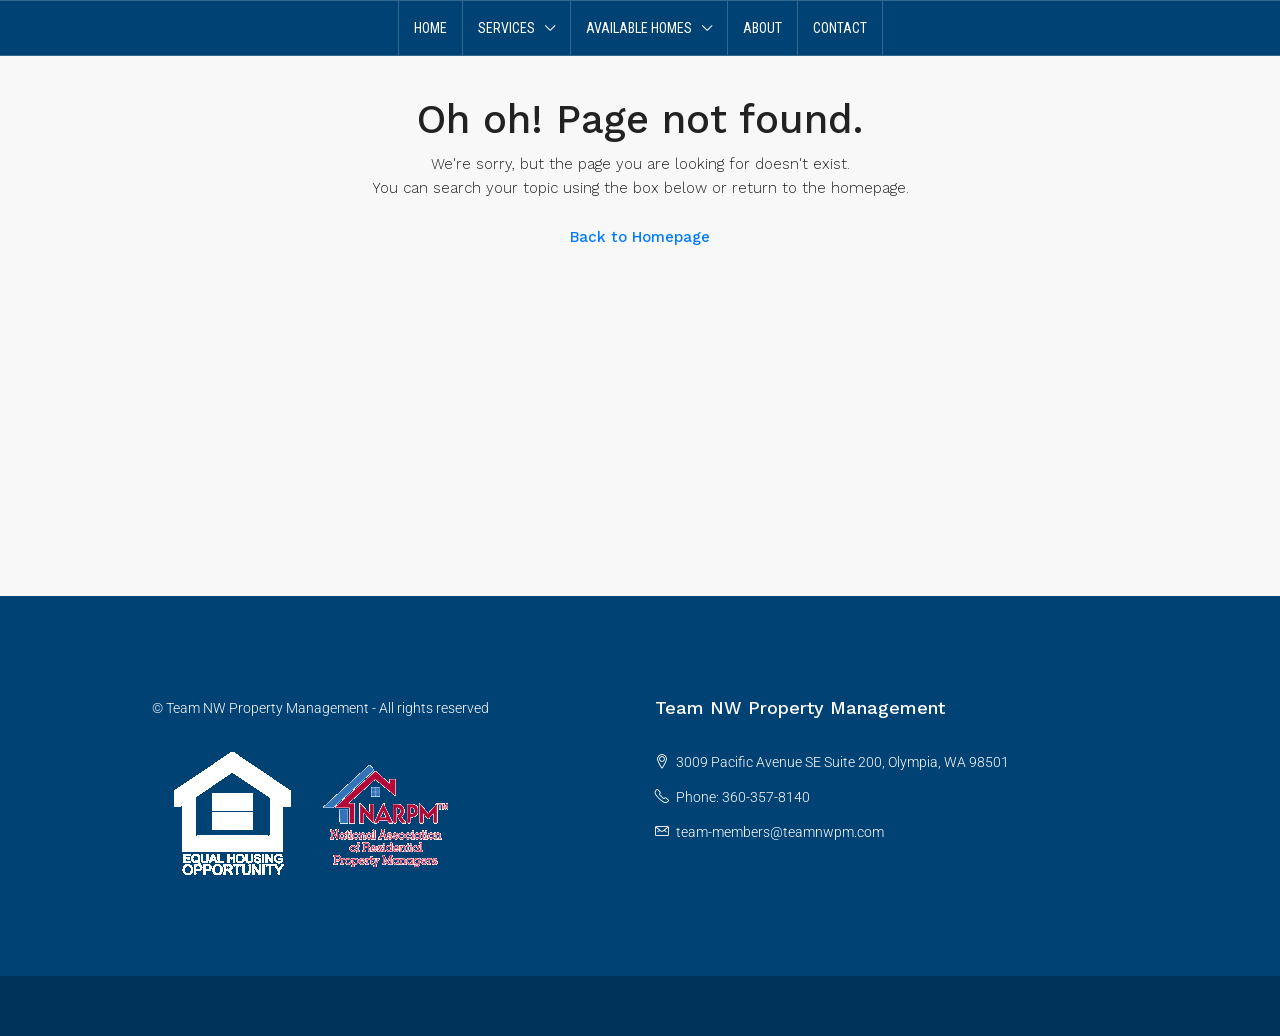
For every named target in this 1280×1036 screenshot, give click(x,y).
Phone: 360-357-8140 (743, 797)
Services (506, 28)
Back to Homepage (640, 237)
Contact (840, 28)
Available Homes (639, 28)
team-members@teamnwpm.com (780, 832)
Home (430, 28)
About (762, 28)
